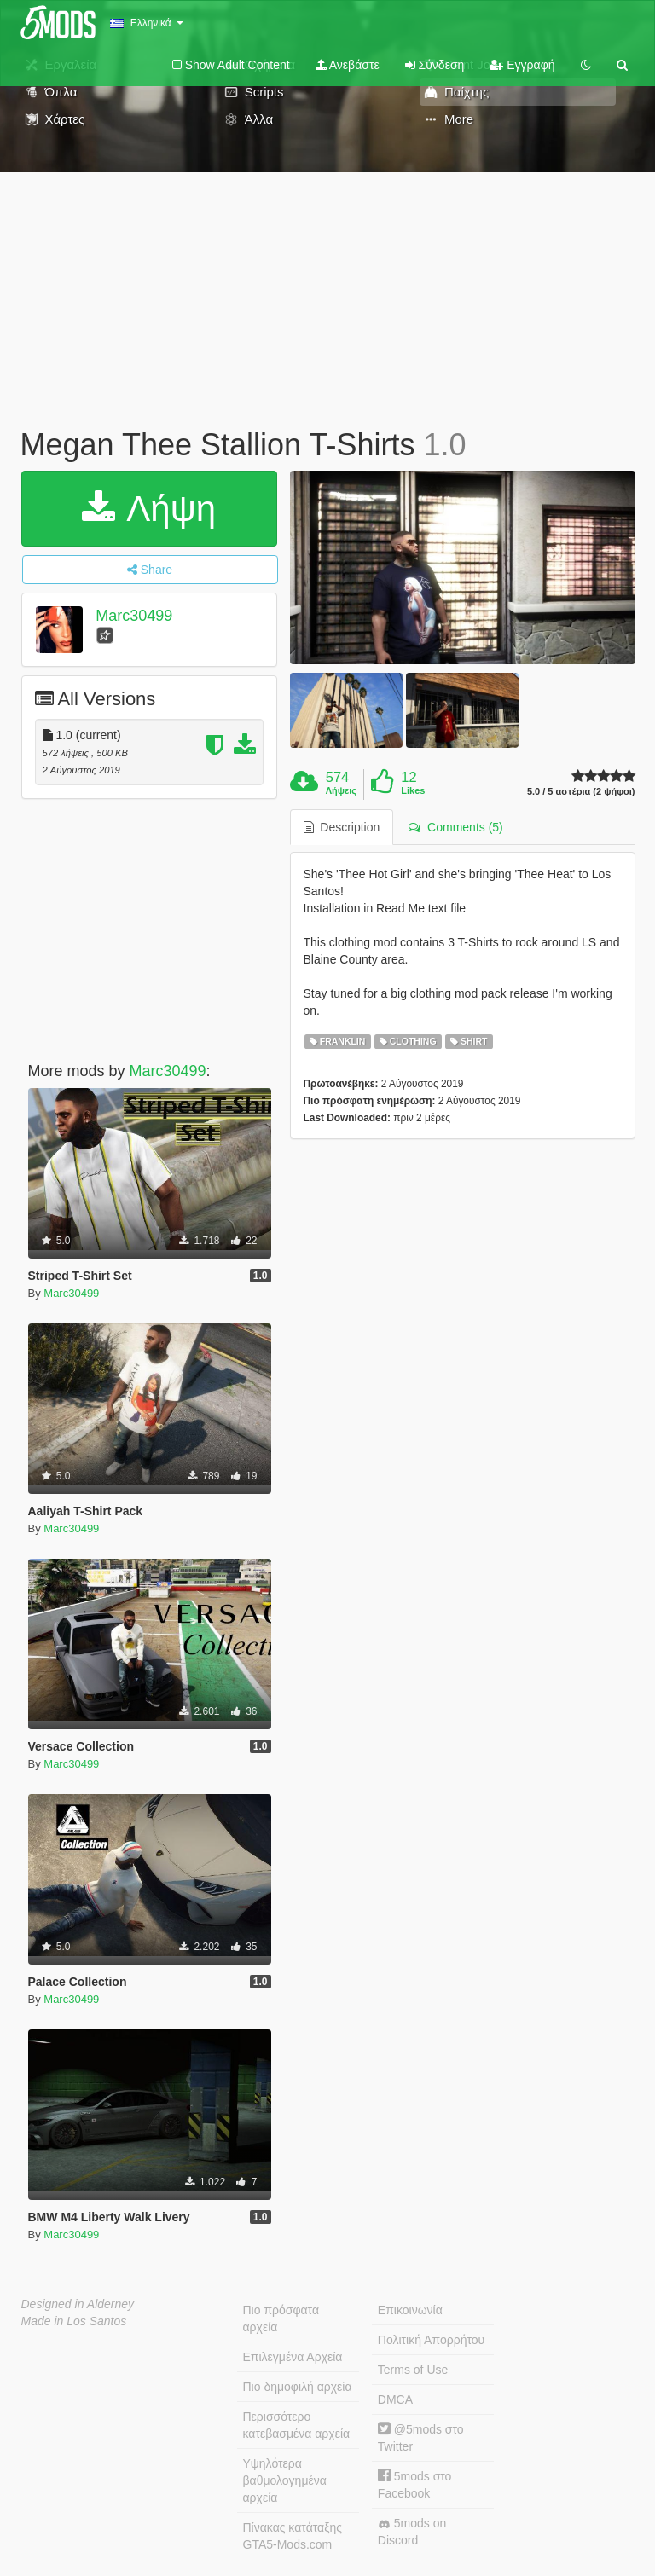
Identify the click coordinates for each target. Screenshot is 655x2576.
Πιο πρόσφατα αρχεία (281, 2318)
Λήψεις (341, 790)
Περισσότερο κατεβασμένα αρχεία (297, 2425)
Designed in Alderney (78, 2304)
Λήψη (149, 509)
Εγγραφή (522, 65)
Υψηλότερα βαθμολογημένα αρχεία (285, 2480)
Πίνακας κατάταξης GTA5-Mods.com (292, 2536)
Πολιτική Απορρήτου (431, 2340)
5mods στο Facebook (415, 2484)
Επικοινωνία (410, 2310)
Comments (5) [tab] (455, 827)
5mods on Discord (412, 2531)
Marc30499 (134, 615)
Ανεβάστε (348, 65)
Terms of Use (413, 2369)
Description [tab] (342, 827)
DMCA (395, 2399)
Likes (413, 790)
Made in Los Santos (74, 2321)
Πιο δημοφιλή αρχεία (297, 2387)
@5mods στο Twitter (421, 2437)
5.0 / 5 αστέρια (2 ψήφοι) (581, 791)
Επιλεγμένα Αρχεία (293, 2357)
